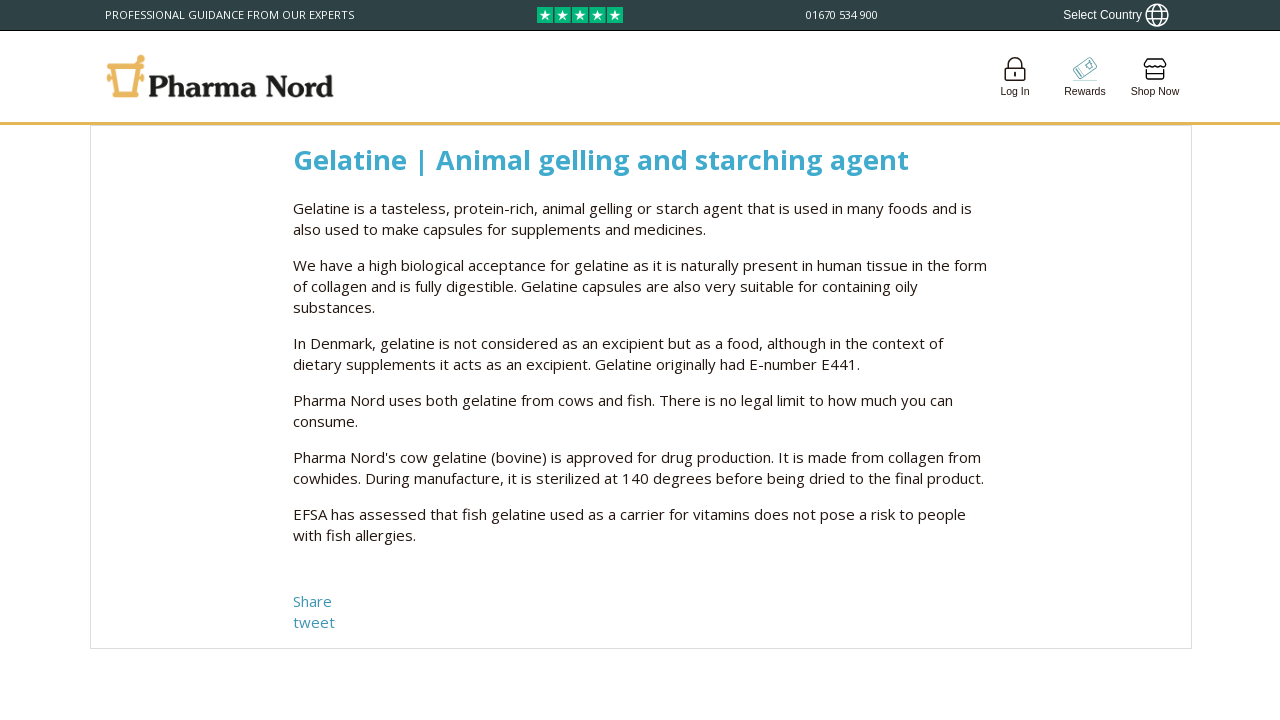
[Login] (1015, 76)
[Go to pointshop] (1085, 76)
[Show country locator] (1116, 15)
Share (312, 601)
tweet (314, 622)
